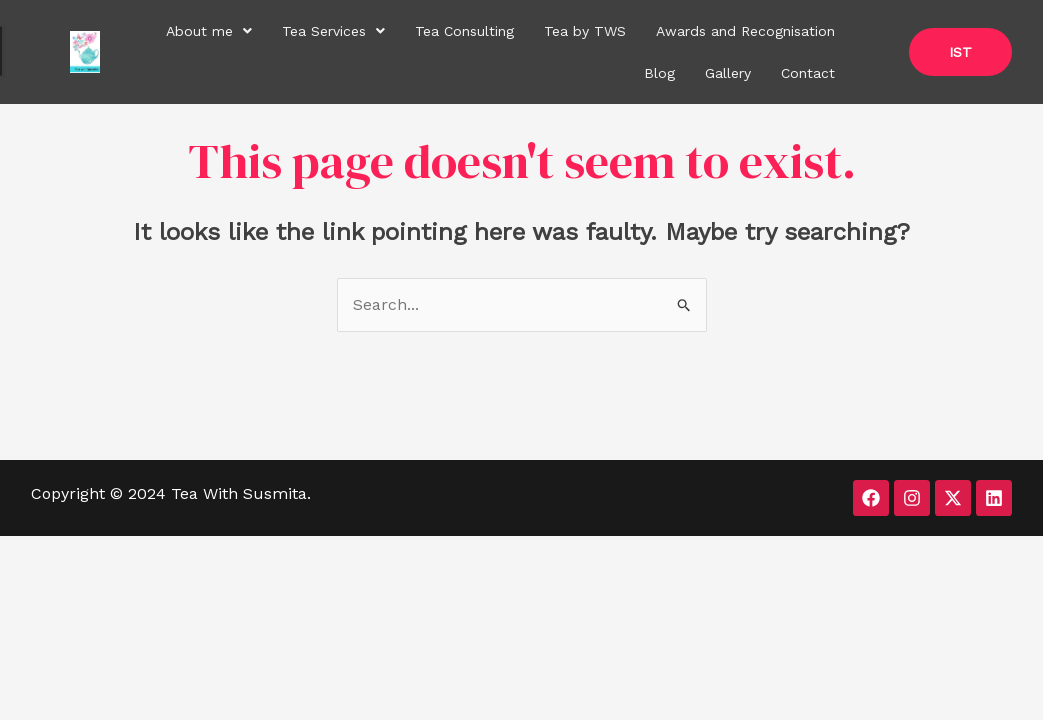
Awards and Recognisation (745, 31)
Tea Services (333, 31)
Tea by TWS (585, 31)
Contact (808, 73)
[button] (209, 31)
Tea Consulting (464, 31)
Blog (659, 73)
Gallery (728, 73)
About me (209, 31)
